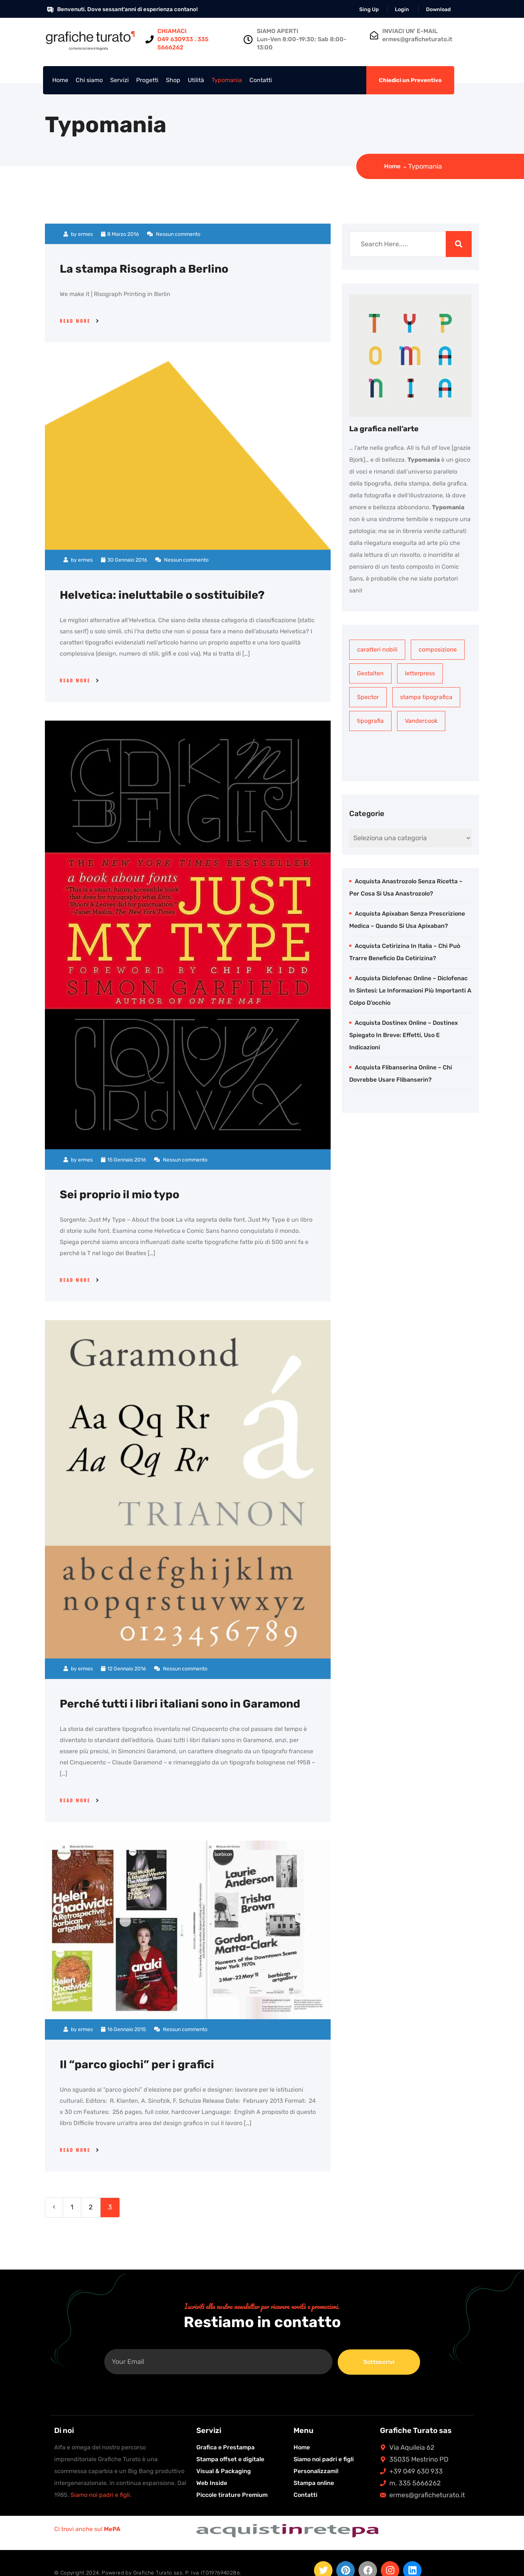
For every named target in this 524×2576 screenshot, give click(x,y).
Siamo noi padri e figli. (101, 2494)
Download (438, 9)
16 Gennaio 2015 (123, 2029)
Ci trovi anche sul (87, 2528)
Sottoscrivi (378, 2361)
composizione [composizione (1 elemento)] (438, 649)
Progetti (147, 80)
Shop (173, 80)
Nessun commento (173, 234)
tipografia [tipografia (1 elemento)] (370, 720)
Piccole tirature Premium (232, 2494)
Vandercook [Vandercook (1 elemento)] (421, 720)
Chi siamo (89, 80)
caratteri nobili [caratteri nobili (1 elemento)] (377, 649)
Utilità (196, 80)
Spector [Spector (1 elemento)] (368, 697)
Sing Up (369, 9)
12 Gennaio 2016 (123, 1669)
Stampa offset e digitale (230, 2458)
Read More (75, 321)
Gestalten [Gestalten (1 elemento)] (370, 673)
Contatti (260, 80)
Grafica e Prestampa (225, 2446)
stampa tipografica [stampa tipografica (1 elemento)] (426, 697)
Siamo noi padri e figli (324, 2458)
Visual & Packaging (223, 2470)
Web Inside (211, 2482)
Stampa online (314, 2482)
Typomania (227, 80)
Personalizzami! (316, 2470)
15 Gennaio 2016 (123, 1159)
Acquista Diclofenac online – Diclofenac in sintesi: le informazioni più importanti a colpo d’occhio (410, 990)
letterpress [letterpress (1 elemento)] (420, 673)
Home (60, 80)
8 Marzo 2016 (120, 234)
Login (402, 9)
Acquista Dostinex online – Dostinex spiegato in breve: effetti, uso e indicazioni (403, 1035)
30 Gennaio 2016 (124, 560)
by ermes (78, 234)
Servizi (119, 80)
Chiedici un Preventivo (410, 80)
